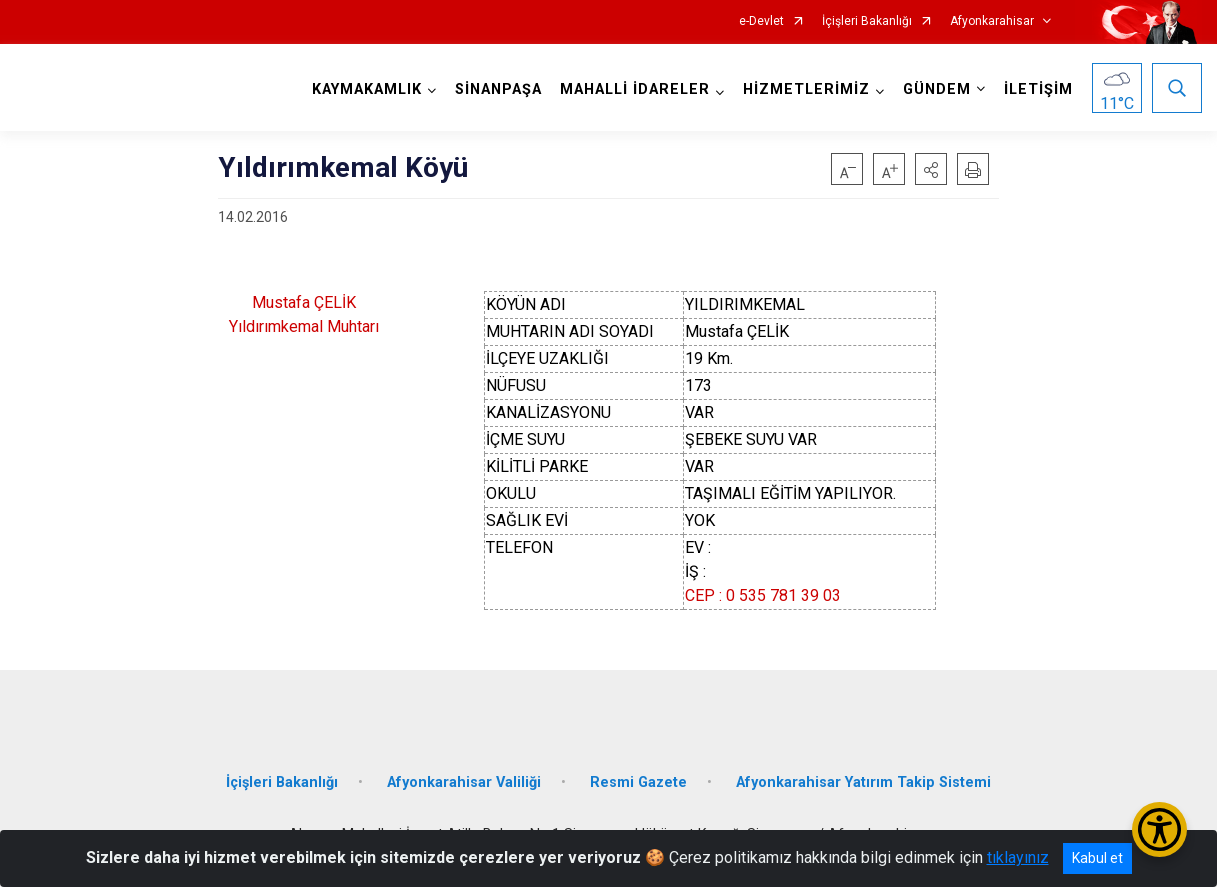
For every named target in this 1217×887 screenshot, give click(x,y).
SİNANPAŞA (498, 89)
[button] (931, 169)
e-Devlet (761, 21)
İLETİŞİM (1038, 89)
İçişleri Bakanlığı (867, 21)
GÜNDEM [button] (937, 89)
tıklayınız (1018, 857)
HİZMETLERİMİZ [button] (806, 89)
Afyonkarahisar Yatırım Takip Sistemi (863, 782)
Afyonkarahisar (992, 21)
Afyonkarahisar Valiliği (464, 782)
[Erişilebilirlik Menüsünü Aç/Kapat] (1159, 829)
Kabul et (1097, 858)
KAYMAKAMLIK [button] (367, 89)
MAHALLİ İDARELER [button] (635, 89)
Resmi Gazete (638, 782)
